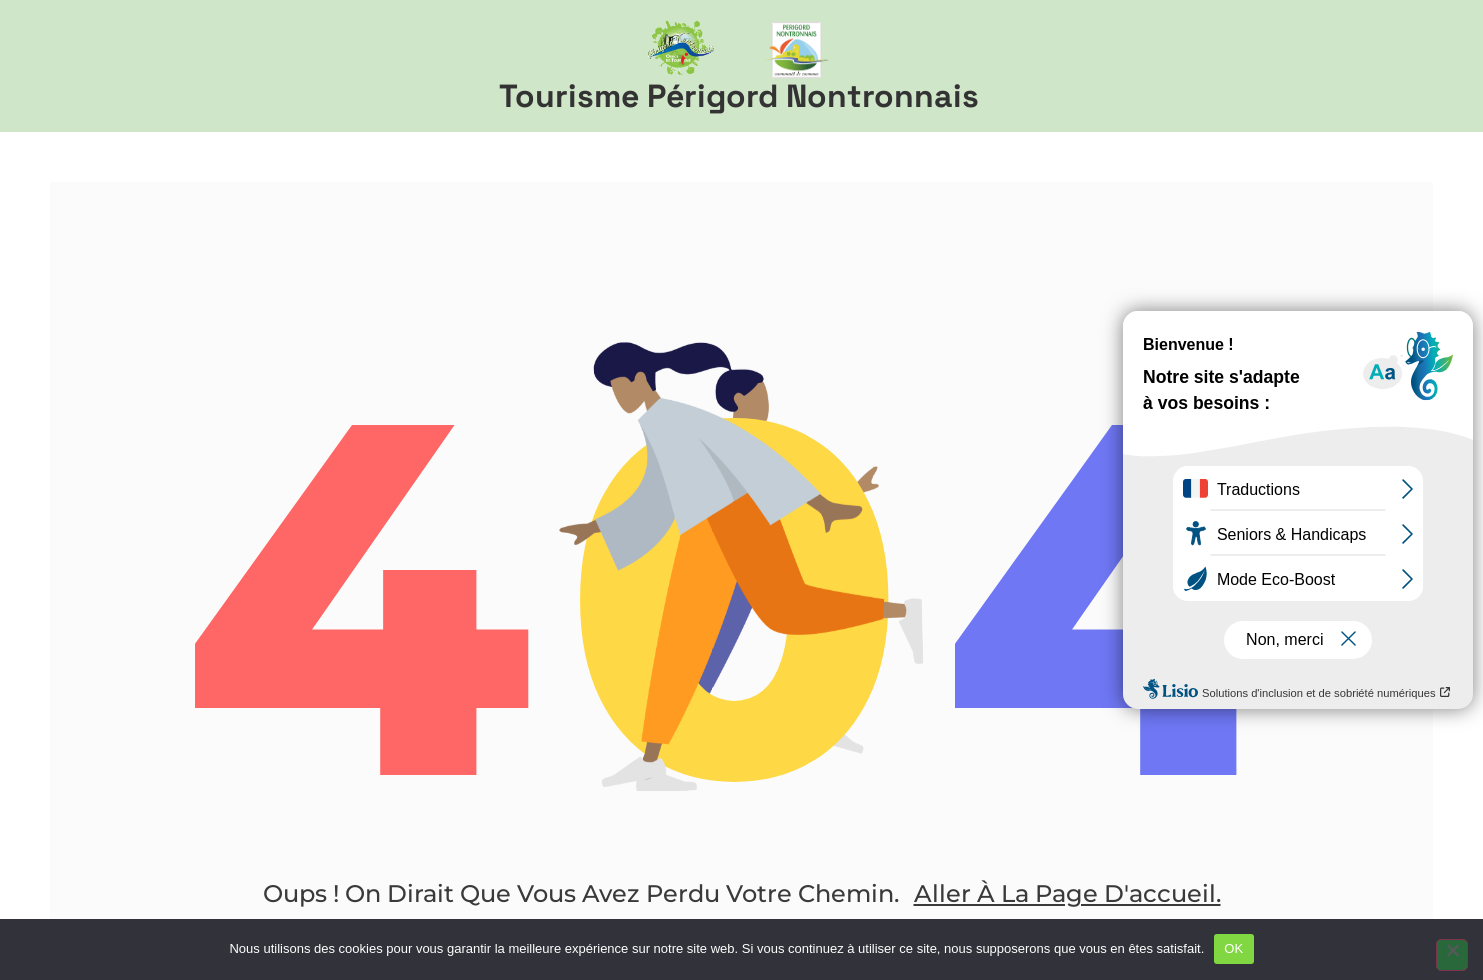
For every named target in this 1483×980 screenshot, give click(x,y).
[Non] (1452, 955)
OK (1233, 948)
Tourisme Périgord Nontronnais (739, 96)
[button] (1430, 66)
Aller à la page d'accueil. (1067, 893)
